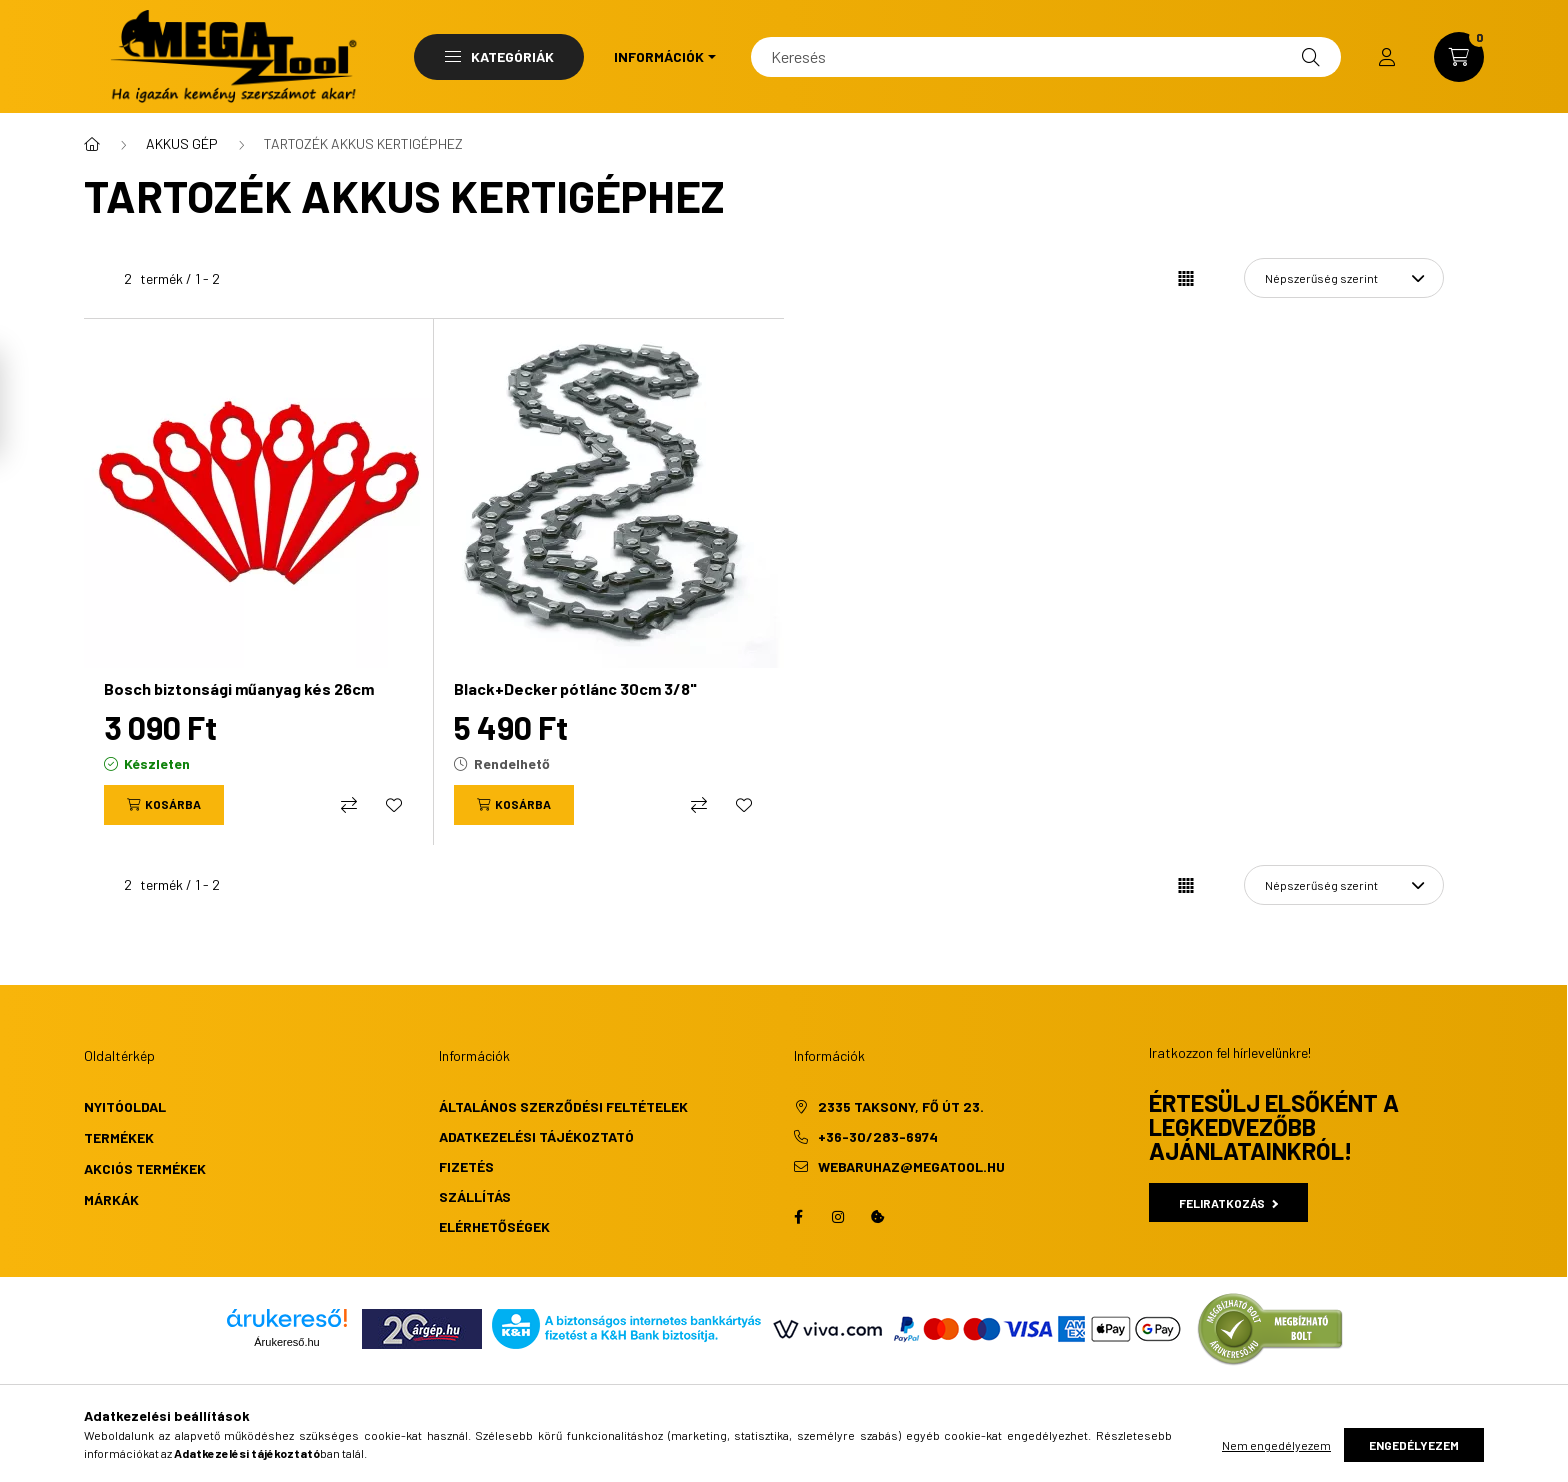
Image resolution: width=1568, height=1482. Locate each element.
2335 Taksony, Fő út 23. (901, 1106)
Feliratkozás (1228, 1203)
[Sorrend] (1344, 278)
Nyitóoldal (125, 1106)
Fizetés (466, 1166)
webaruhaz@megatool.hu (911, 1166)
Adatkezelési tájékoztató (536, 1136)
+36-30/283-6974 (878, 1136)
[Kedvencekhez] (394, 805)
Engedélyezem (1414, 1445)
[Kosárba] (164, 805)
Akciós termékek (145, 1168)
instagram (838, 1217)
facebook (798, 1217)
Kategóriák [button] (499, 56)
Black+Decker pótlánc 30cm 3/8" (575, 688)
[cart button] (1459, 57)
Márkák (111, 1199)
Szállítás (475, 1196)
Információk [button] (659, 56)
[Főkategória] (92, 144)
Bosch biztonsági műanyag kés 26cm (239, 688)
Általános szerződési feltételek (563, 1106)
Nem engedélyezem (1276, 1445)
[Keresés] (1046, 57)
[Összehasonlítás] (349, 805)
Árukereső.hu (286, 1342)
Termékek (119, 1137)
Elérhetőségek (494, 1226)
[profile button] (1387, 57)
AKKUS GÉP (182, 143)
